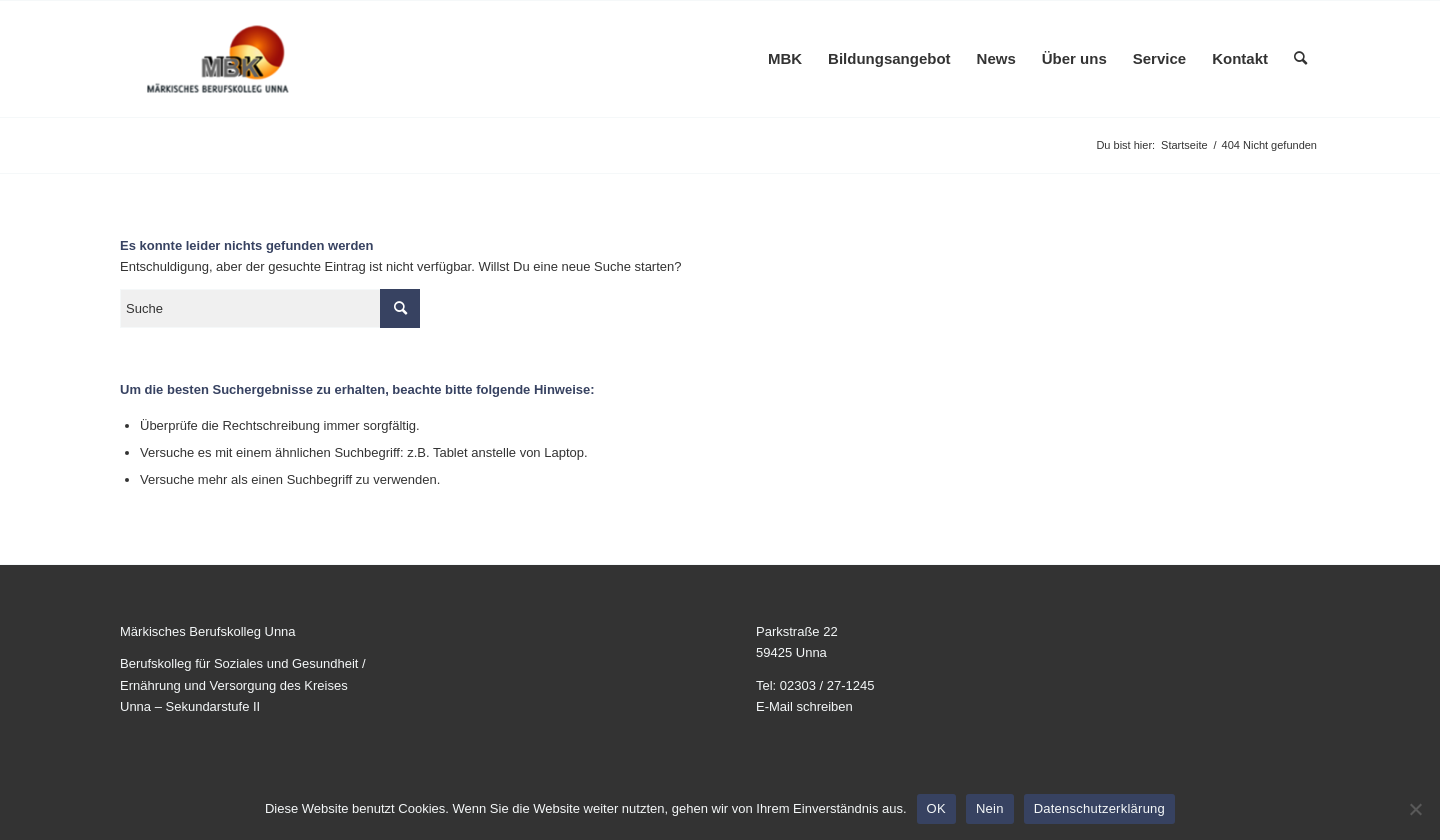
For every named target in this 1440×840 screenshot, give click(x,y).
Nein (990, 808)
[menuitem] (785, 59)
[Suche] (1300, 59)
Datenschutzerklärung (1099, 808)
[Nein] (1415, 809)
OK (936, 808)
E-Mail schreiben (804, 706)
